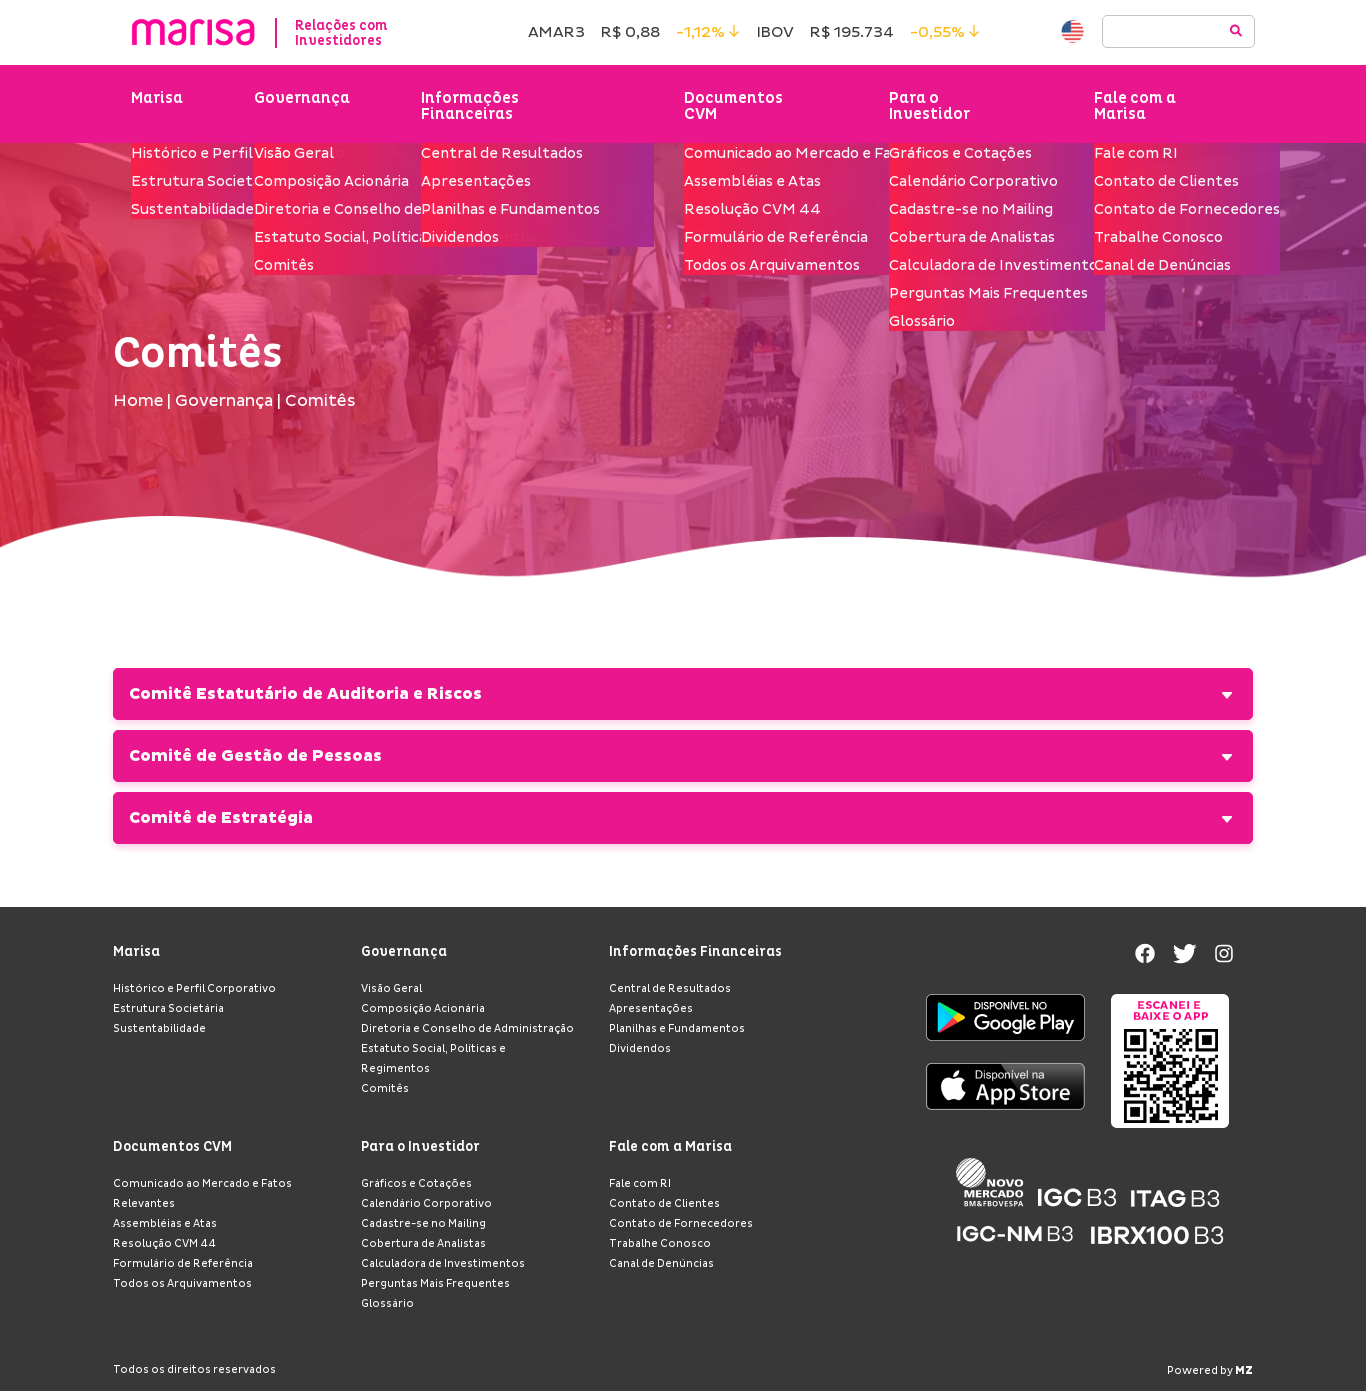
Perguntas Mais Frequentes (435, 1284)
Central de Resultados (670, 989)
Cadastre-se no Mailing (423, 1224)
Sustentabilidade (159, 1029)
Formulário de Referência (183, 1264)
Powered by (1210, 1371)
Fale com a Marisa (1135, 108)
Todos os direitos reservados (194, 1370)
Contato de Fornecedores (681, 1224)
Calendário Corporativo (426, 1204)
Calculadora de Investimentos (443, 1264)
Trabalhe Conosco (660, 1244)
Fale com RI (640, 1184)
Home (138, 405)
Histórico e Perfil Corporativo (194, 989)
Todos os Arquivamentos (182, 1284)
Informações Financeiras (474, 108)
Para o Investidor (931, 108)
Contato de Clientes (664, 1204)
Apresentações (651, 1009)
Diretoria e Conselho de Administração (467, 1029)
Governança (304, 100)
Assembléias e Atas (165, 1224)
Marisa (157, 100)
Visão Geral (391, 989)
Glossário (387, 1304)
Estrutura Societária (168, 1009)
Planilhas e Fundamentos (677, 1029)
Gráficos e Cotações (416, 1184)
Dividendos (640, 1049)
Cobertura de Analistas (423, 1244)
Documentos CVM (735, 108)
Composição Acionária (423, 1009)
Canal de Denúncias (661, 1264)
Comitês (385, 1089)
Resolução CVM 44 (164, 1244)
